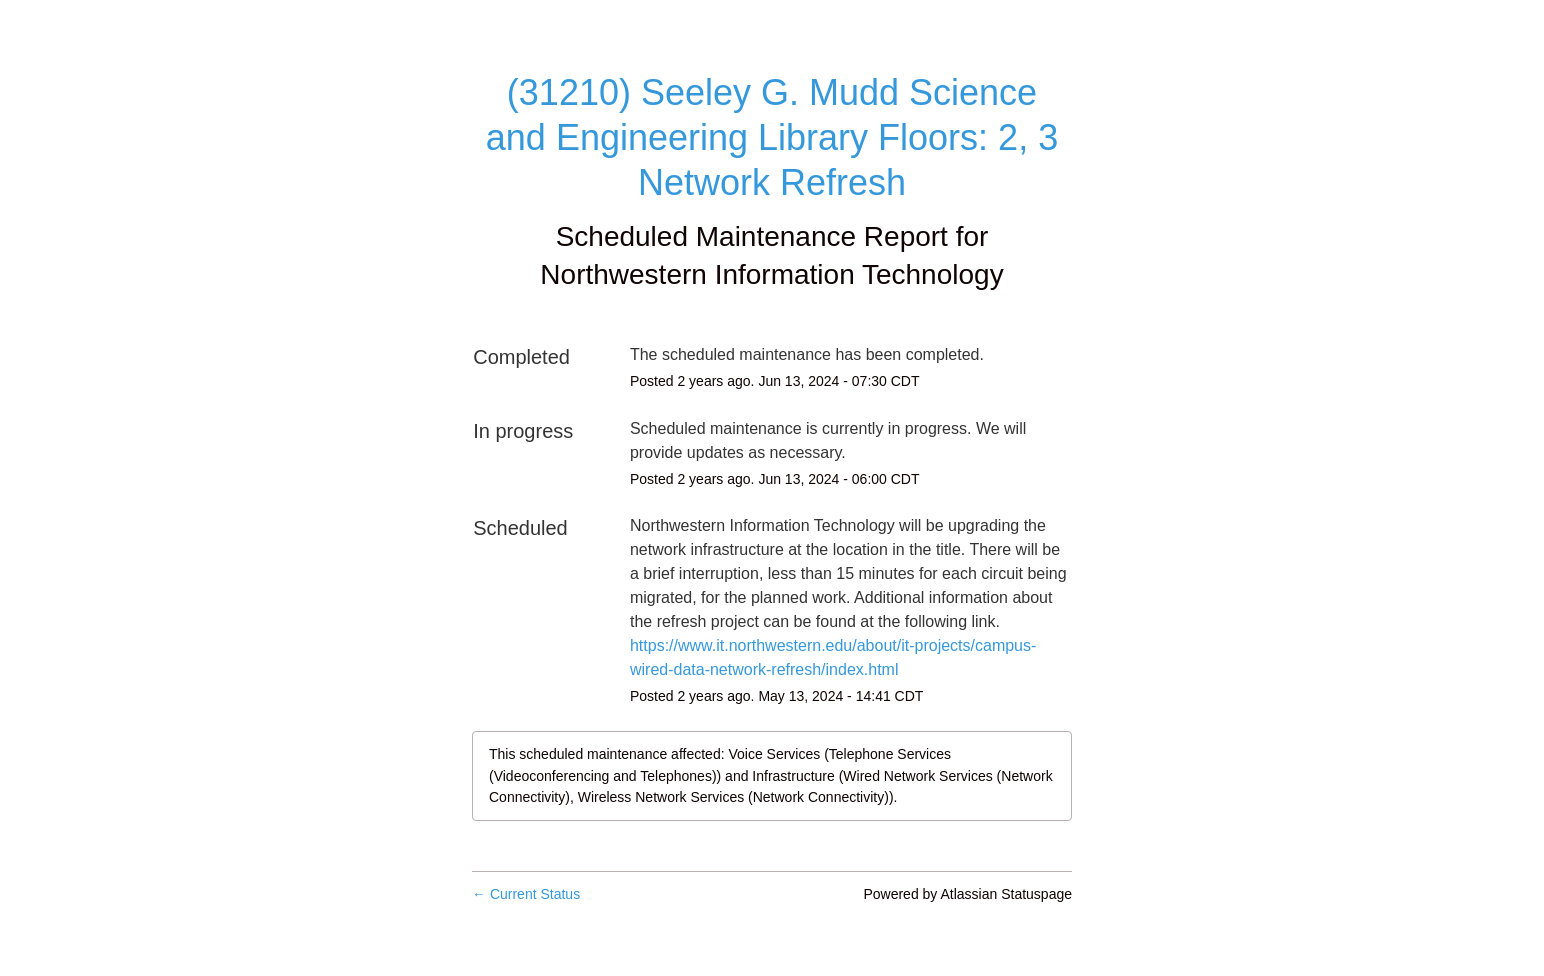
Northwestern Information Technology (771, 274)
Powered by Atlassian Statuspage (967, 894)
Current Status (526, 894)
